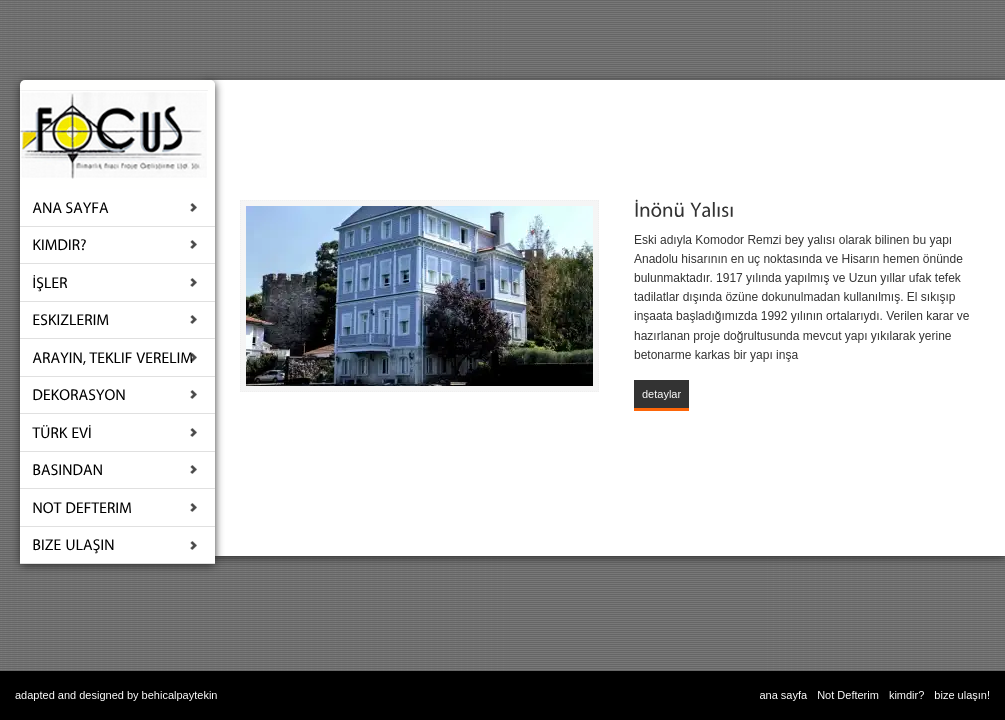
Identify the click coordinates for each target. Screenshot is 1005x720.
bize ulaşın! (962, 695)
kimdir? (906, 695)
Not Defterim (848, 695)
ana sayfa (783, 695)
